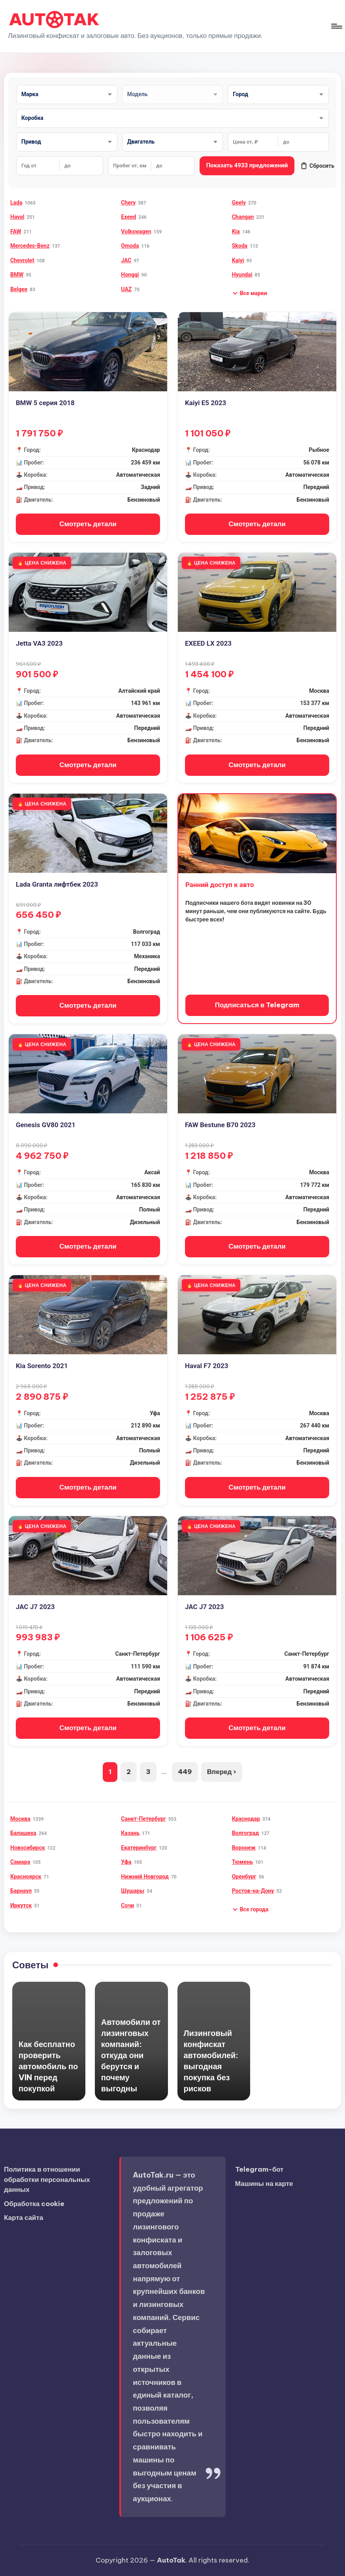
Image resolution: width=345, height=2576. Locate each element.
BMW (16, 274)
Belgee (18, 289)
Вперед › (222, 1771)
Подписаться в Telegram (257, 1005)
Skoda (239, 246)
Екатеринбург (138, 1847)
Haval (17, 217)
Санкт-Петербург (143, 1819)
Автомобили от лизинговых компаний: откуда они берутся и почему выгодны (131, 2055)
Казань (130, 1833)
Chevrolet (22, 260)
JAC (126, 260)
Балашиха (23, 1833)
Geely (239, 202)
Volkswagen (136, 231)
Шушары (132, 1891)
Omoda (130, 246)
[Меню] (336, 26)
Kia (236, 231)
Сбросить (317, 165)
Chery (128, 202)
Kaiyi (238, 260)
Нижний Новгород (145, 1876)
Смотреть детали (87, 523)
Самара (20, 1862)
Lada (16, 202)
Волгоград (245, 1833)
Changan (243, 217)
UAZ (126, 289)
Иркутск (21, 1905)
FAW (15, 231)
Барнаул (21, 1891)
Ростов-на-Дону (253, 1891)
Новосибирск (27, 1847)
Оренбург (244, 1876)
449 (185, 1771)
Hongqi (130, 274)
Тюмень (242, 1862)
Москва (20, 1819)
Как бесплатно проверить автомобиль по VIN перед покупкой (48, 2066)
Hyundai (242, 274)
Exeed (128, 217)
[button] (249, 293)
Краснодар (246, 1819)
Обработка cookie (34, 2203)
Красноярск (25, 1876)
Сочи (127, 1905)
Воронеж (244, 1847)
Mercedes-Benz (29, 246)
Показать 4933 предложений (247, 165)
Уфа (126, 1862)
